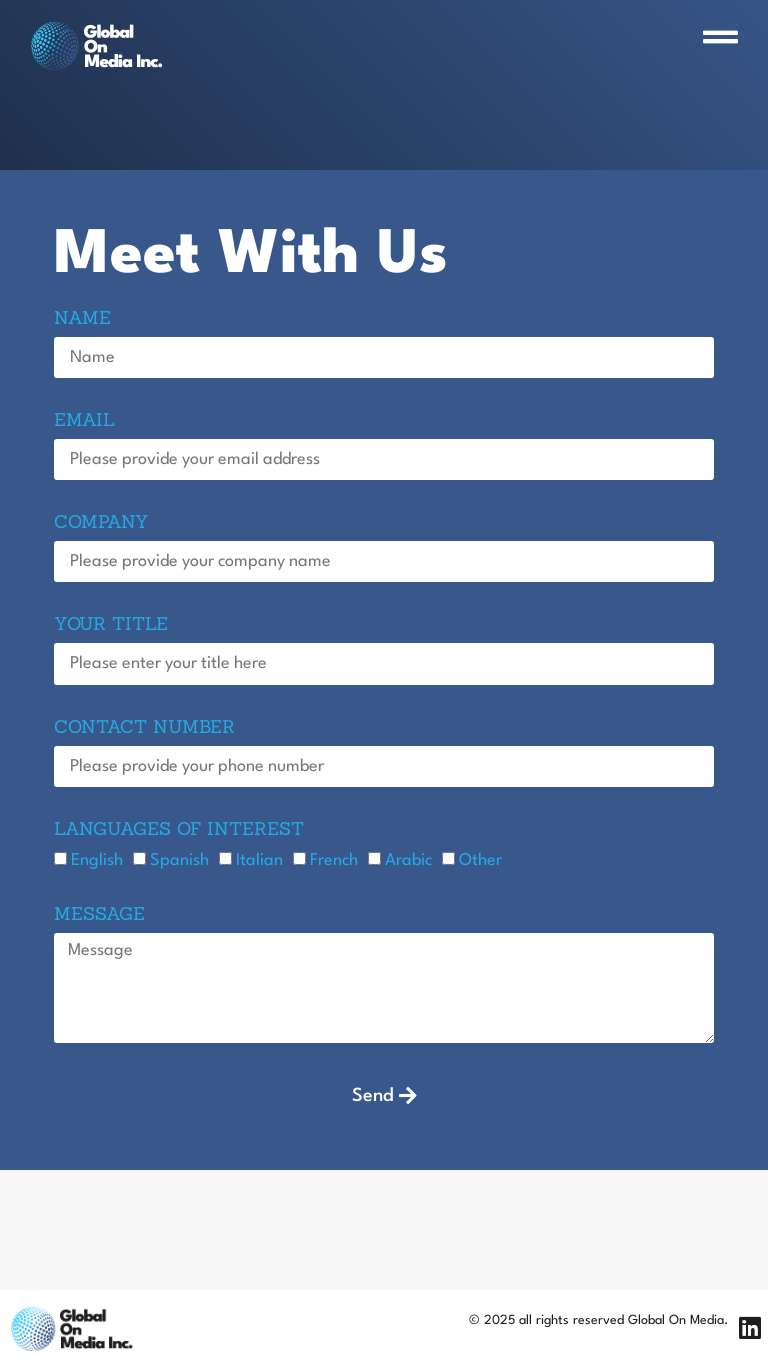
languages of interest (179, 830)
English (97, 859)
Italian (259, 859)
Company (101, 523)
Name (82, 319)
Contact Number (144, 728)
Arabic (408, 859)
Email (84, 421)
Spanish (179, 859)
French (334, 859)
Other (480, 859)
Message (99, 915)
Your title (111, 625)
